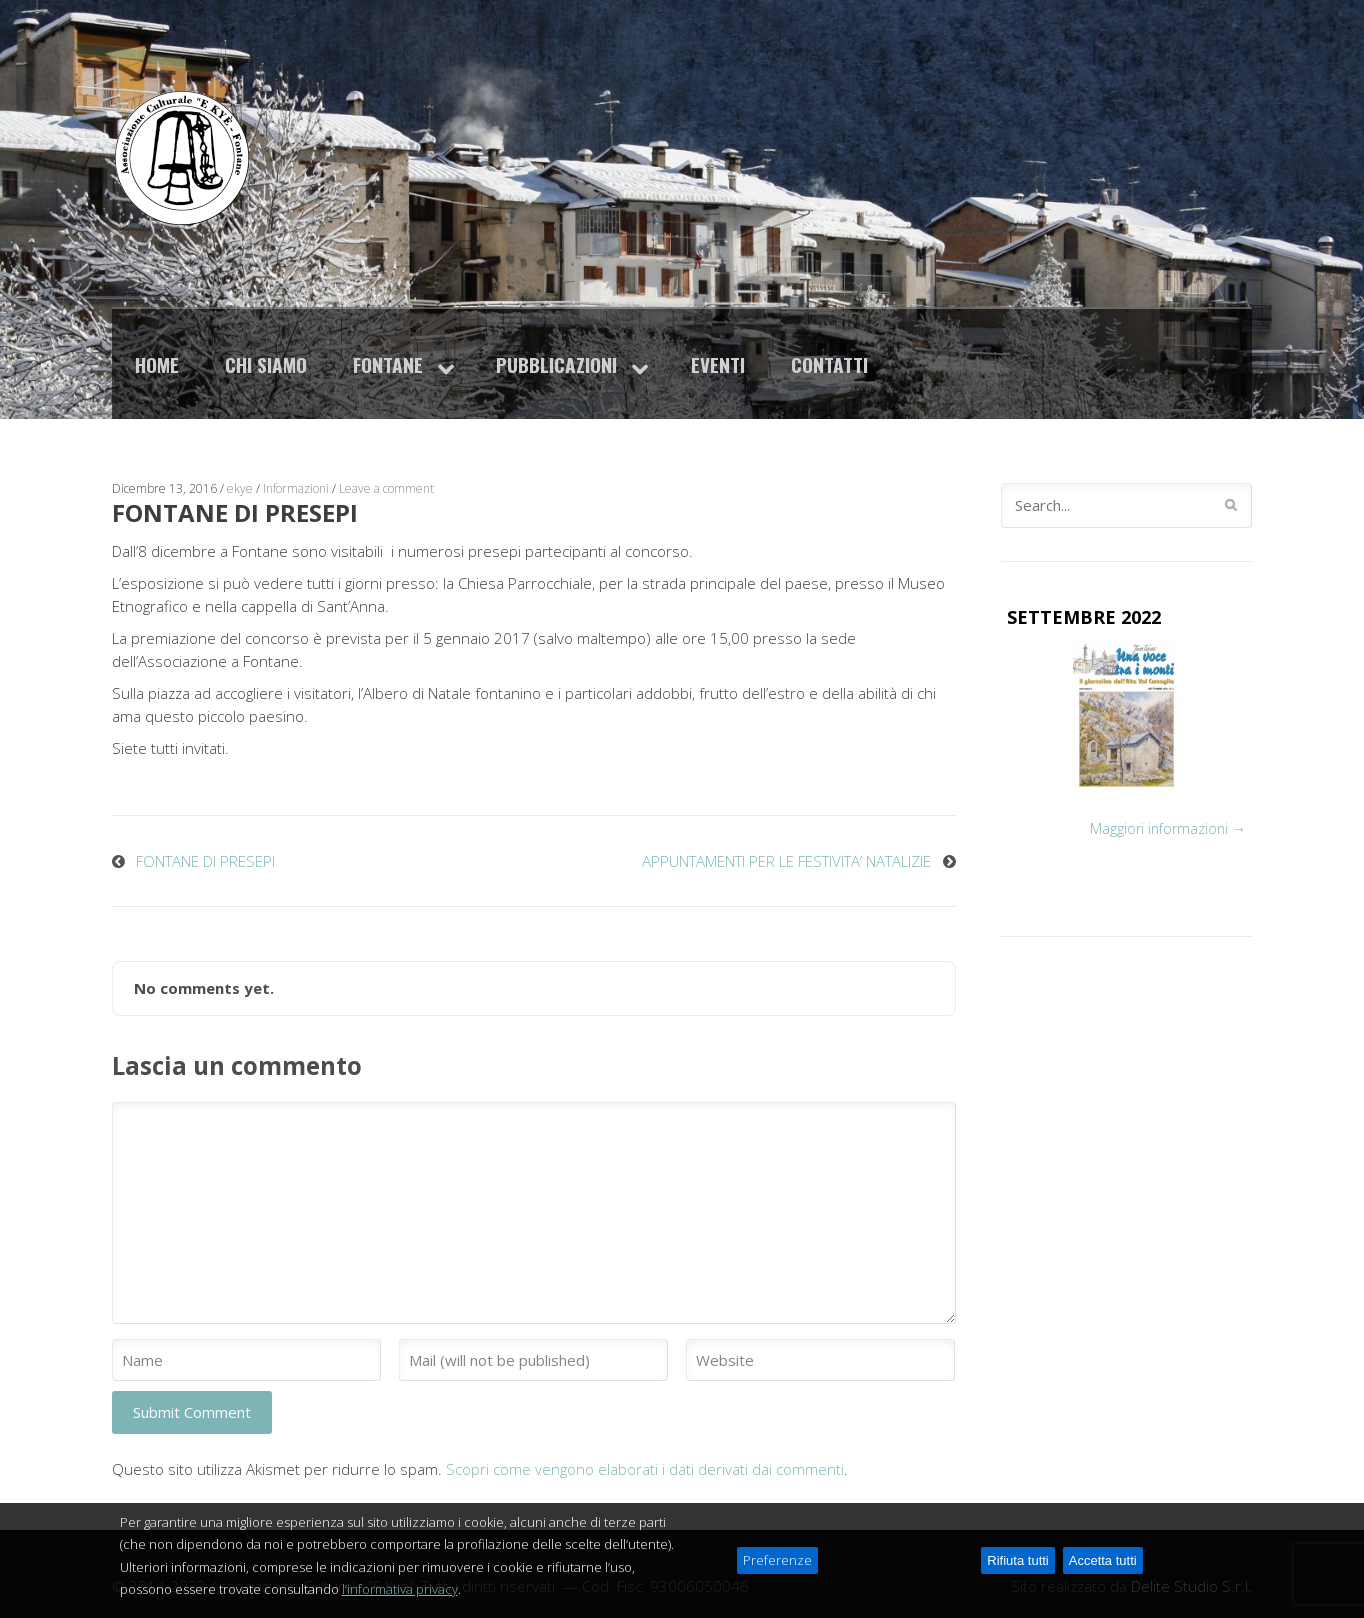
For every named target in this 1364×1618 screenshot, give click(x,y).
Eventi (718, 364)
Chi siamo (266, 364)
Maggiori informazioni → (1168, 828)
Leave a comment (386, 488)
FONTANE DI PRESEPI (205, 861)
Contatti (829, 364)
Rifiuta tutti (1017, 1592)
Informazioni (296, 488)
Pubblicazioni (556, 364)
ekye (240, 488)
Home (157, 364)
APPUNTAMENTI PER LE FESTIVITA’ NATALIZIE (786, 861)
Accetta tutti (1103, 1592)
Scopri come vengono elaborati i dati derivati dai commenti (645, 1469)
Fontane (388, 364)
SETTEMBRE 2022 (1084, 617)
